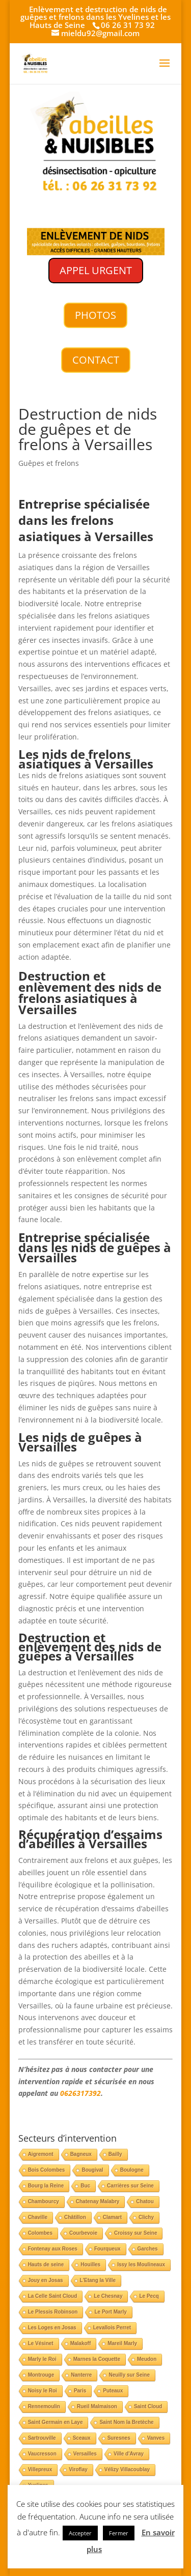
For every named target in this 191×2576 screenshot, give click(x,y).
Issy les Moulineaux (141, 2264)
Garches (148, 2249)
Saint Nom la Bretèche (126, 2422)
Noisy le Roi (42, 2390)
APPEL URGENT (95, 270)
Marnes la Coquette (96, 2359)
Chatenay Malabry (98, 2201)
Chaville (37, 2217)
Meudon (146, 2359)
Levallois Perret (112, 2327)
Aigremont (40, 2154)
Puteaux (113, 2390)
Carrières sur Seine (130, 2185)
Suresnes (118, 2438)
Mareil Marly (122, 2343)
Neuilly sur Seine (129, 2375)
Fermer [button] (118, 2533)
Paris (80, 2390)
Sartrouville (42, 2438)
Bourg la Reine (46, 2185)
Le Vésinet (40, 2343)
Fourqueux (107, 2249)
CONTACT (95, 360)
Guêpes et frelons (48, 463)
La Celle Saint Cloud (52, 2296)
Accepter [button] (80, 2533)
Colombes (40, 2233)
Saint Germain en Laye (55, 2422)
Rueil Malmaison (97, 2406)
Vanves (156, 2438)
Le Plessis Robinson (53, 2312)
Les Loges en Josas (52, 2327)
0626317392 (80, 2093)
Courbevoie (83, 2233)
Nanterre (81, 2375)
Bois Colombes (46, 2170)
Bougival (92, 2170)
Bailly (115, 2154)
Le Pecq (148, 2296)
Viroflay (78, 2469)
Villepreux (40, 2469)
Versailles (85, 2453)
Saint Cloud (148, 2406)
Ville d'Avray (129, 2453)
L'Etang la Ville (98, 2280)
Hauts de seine (46, 2264)
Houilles (90, 2264)
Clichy (146, 2217)
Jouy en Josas (45, 2280)
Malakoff (80, 2343)
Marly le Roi (42, 2359)
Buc (85, 2185)
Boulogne (132, 2170)
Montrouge (41, 2375)
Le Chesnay (108, 2296)
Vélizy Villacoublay (127, 2469)
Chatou (144, 2201)
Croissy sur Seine (135, 2233)
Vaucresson (42, 2453)
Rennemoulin (44, 2406)
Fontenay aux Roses (52, 2249)
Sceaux (82, 2438)
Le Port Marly (110, 2312)
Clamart (112, 2217)
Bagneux (81, 2154)
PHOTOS (96, 315)
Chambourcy (43, 2201)
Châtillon (75, 2217)
